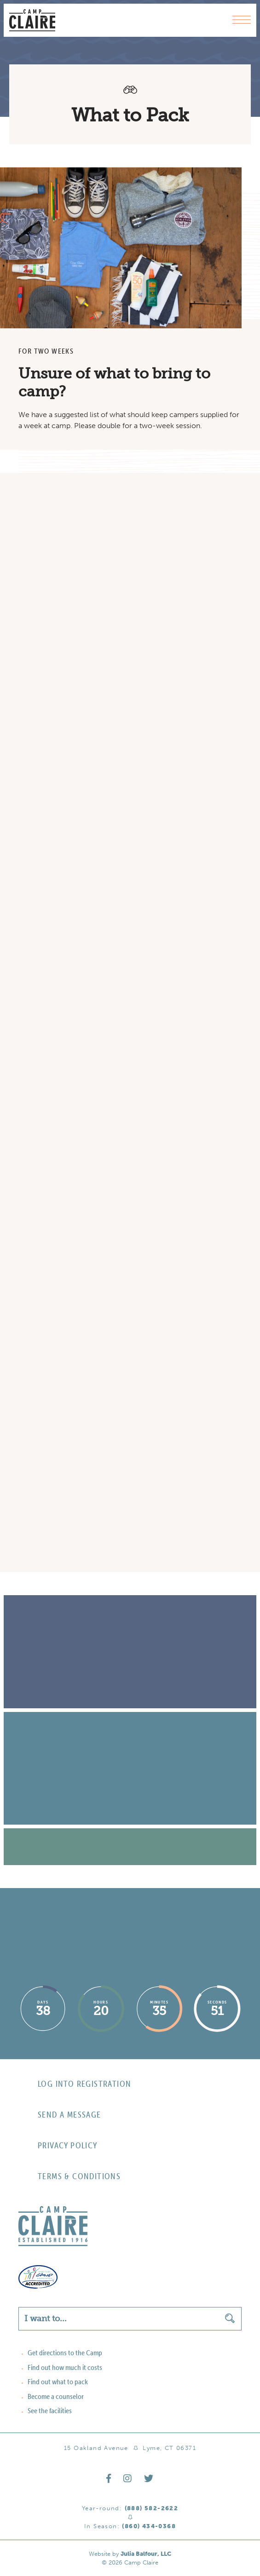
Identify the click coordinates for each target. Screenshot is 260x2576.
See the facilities (50, 2410)
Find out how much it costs (65, 2367)
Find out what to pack (58, 2381)
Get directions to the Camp (65, 2352)
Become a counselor (56, 2396)
